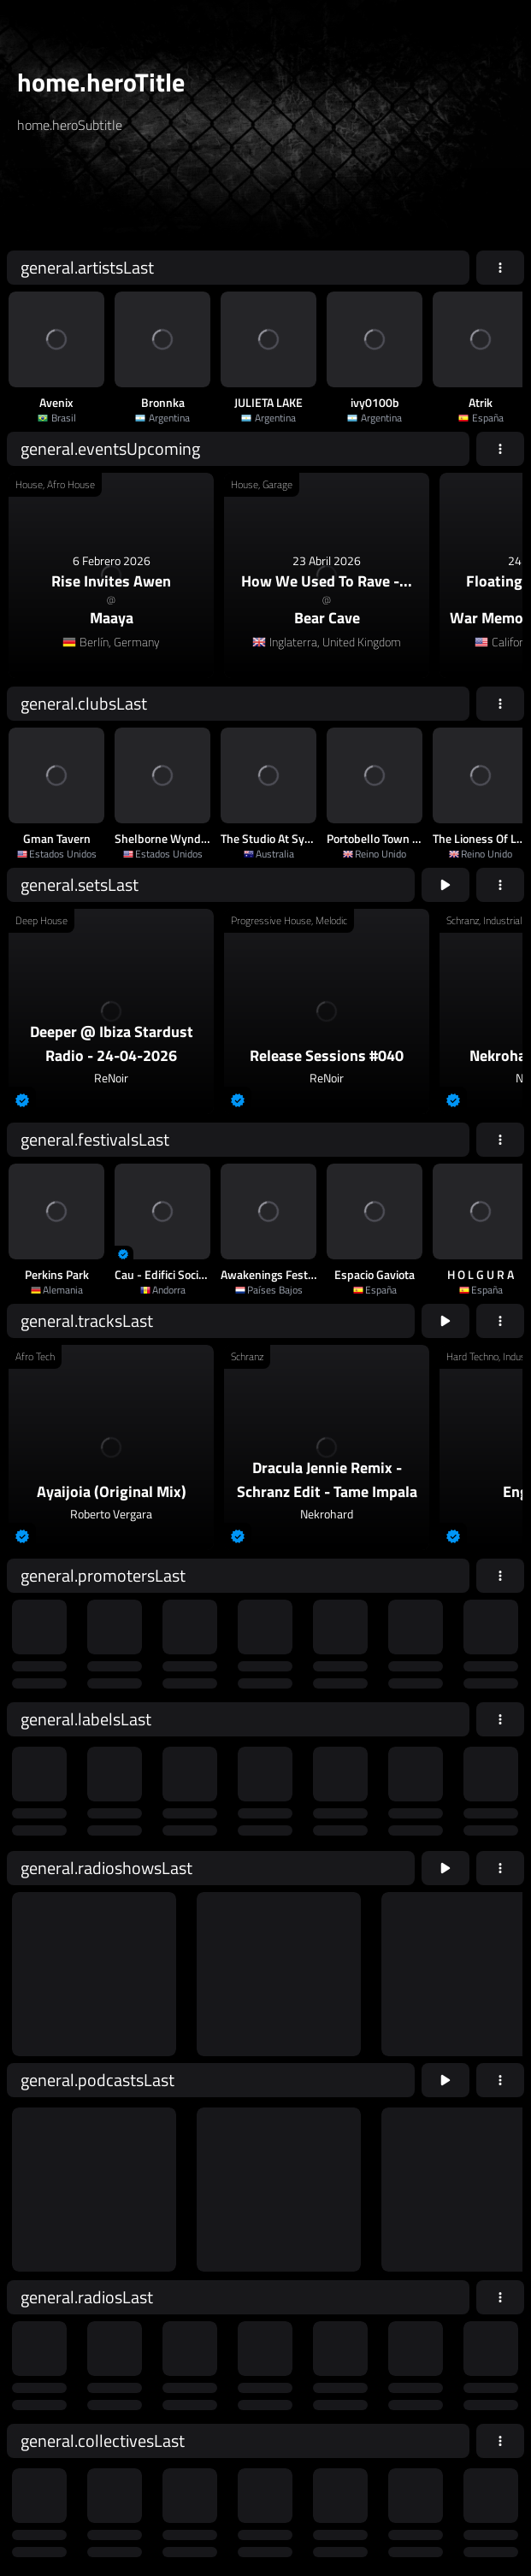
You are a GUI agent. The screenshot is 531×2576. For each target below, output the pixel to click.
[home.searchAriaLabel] (120, 199)
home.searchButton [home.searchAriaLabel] (295, 199)
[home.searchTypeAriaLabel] (188, 166)
